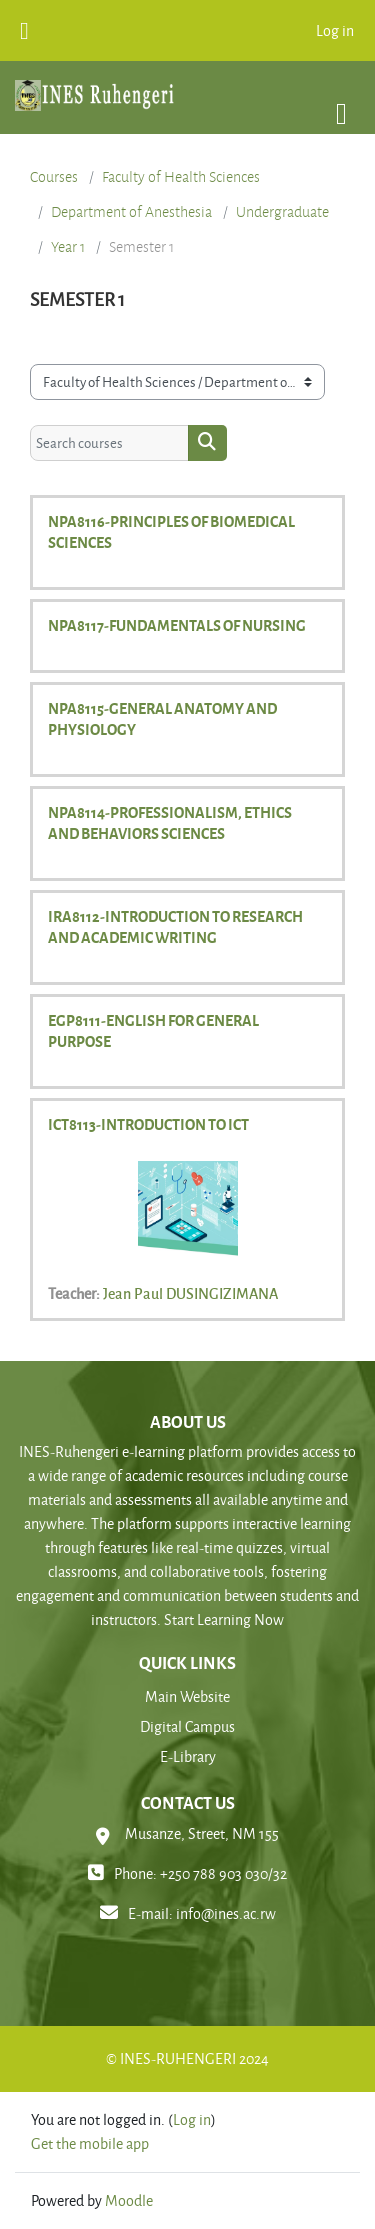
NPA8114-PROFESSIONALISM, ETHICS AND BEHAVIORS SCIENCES (170, 822)
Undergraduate (282, 212)
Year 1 (68, 247)
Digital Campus (187, 1726)
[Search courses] (109, 443)
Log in (335, 30)
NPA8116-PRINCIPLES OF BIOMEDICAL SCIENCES (171, 531)
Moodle (129, 2200)
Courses (54, 177)
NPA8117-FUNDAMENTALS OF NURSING (177, 625)
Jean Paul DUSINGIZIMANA (190, 1293)
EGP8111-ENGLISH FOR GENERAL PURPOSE (153, 1030)
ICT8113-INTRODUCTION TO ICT (148, 1124)
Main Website (187, 1696)
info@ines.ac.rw (226, 1913)
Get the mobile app (90, 2143)
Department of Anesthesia (131, 212)
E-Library (188, 1756)
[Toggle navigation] (341, 103)
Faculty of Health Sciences (181, 177)
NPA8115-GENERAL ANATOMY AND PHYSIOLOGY (162, 718)
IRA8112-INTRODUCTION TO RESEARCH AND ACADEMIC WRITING (175, 926)
